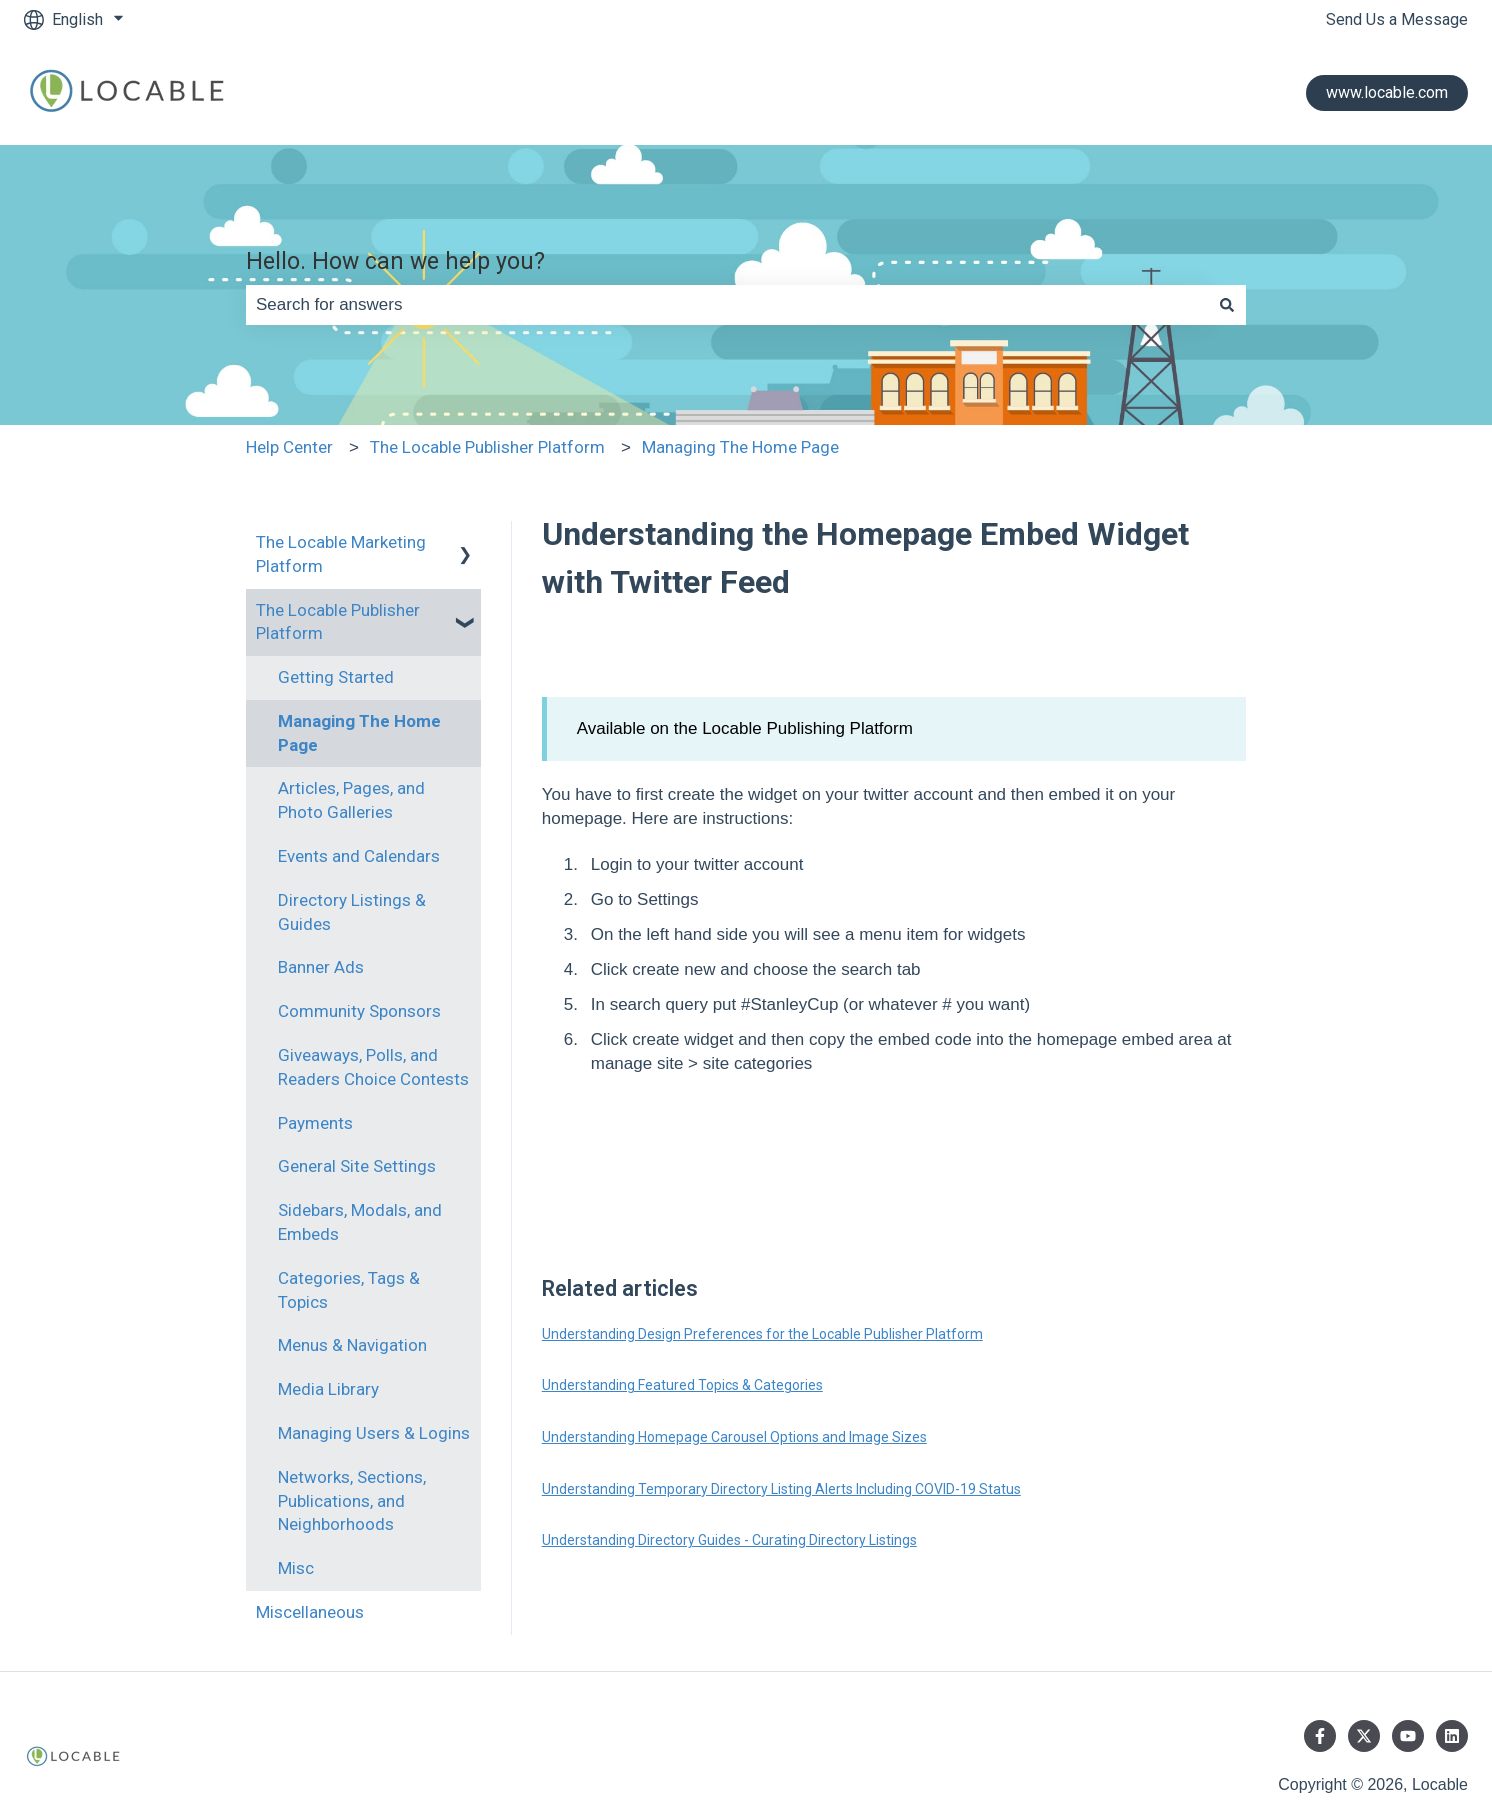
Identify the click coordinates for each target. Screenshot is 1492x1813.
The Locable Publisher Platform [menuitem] (338, 622)
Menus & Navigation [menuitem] (352, 1345)
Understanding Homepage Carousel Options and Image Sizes (734, 1437)
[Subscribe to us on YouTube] (1408, 1736)
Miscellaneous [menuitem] (310, 1612)
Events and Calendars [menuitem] (359, 856)
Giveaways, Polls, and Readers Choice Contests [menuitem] (373, 1067)
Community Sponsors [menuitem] (359, 1011)
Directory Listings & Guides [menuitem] (352, 912)
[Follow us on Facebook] (1320, 1736)
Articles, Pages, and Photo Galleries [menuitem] (351, 800)
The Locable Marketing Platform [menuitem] (341, 554)
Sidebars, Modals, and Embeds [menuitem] (360, 1222)
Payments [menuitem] (315, 1123)
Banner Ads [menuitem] (321, 967)
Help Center (289, 447)
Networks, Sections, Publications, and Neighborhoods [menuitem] (352, 1501)
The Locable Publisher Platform (487, 447)
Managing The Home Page (740, 447)
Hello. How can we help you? (395, 261)
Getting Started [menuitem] (336, 677)
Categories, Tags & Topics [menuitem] (349, 1290)
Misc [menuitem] (296, 1568)
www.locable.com (1387, 92)
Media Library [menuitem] (328, 1389)
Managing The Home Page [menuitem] (359, 733)
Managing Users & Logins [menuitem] (374, 1433)
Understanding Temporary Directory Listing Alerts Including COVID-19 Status (781, 1489)
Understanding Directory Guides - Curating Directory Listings (729, 1540)
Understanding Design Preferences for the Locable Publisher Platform (762, 1334)
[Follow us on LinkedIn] (1452, 1736)
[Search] (1227, 305)
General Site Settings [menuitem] (357, 1166)
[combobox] (727, 305)
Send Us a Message (1397, 19)
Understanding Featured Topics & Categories (682, 1385)
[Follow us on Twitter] (1364, 1736)
